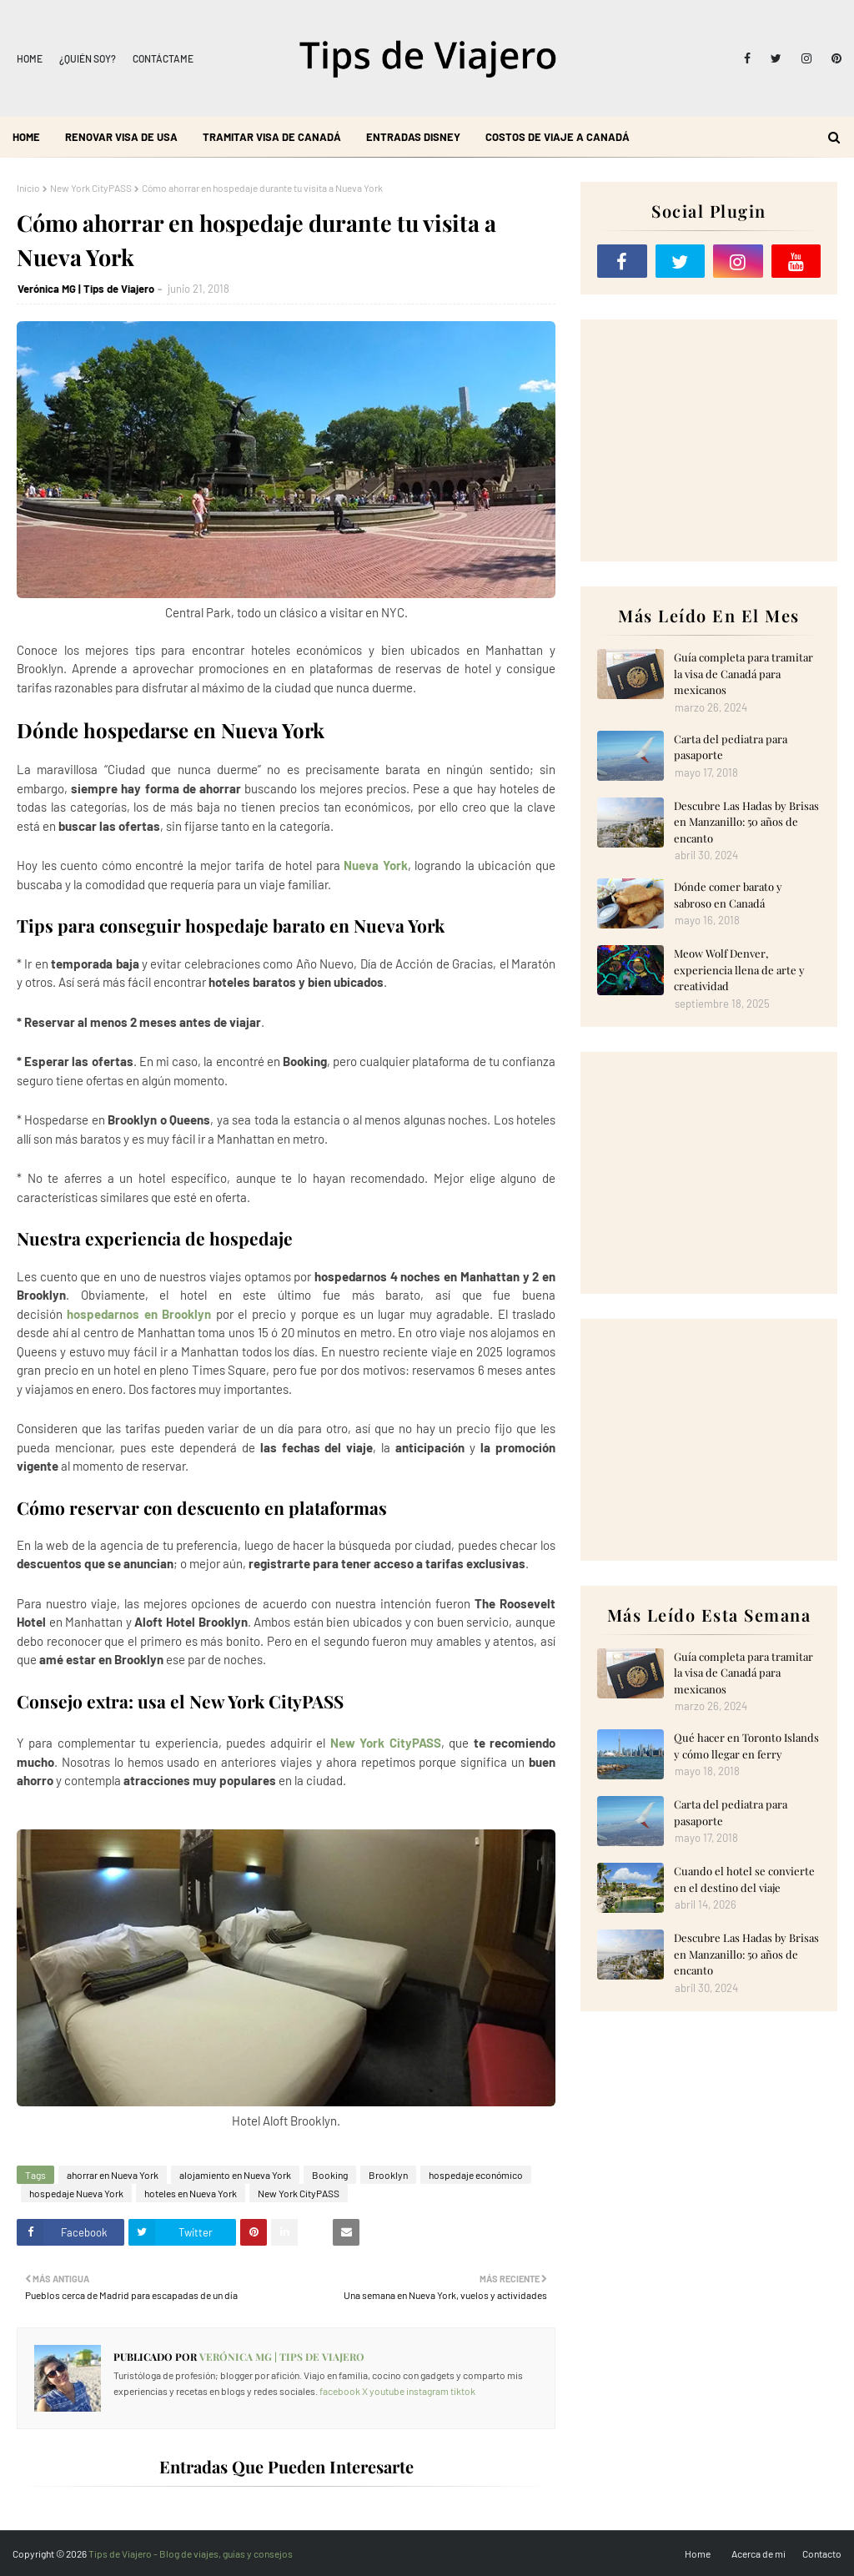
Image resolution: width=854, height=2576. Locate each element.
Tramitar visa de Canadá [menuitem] (272, 136)
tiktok (462, 2391)
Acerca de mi (758, 2553)
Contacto (821, 2553)
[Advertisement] (709, 440)
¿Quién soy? (87, 58)
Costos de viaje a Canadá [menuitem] (557, 136)
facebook (339, 2391)
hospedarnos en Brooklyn (139, 1313)
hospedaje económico (476, 2175)
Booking (330, 2175)
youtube (386, 2391)
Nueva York (376, 865)
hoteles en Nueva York (190, 2193)
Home (30, 58)
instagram (427, 2391)
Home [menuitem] (26, 136)
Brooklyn (388, 2175)
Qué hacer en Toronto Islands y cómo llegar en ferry (746, 1745)
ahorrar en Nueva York (112, 2175)
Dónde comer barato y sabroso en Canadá (728, 894)
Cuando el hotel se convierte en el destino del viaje (744, 1879)
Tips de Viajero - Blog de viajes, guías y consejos (190, 2553)
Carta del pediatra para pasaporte (730, 747)
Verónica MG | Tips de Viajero (86, 288)
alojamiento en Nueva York (235, 2175)
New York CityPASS (91, 188)
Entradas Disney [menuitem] (413, 136)
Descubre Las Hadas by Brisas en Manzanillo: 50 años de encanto (746, 821)
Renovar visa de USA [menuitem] (121, 136)
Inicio (28, 188)
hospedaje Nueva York (76, 2193)
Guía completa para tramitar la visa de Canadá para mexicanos (743, 673)
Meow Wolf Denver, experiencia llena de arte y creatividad (739, 969)
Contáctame (163, 58)
